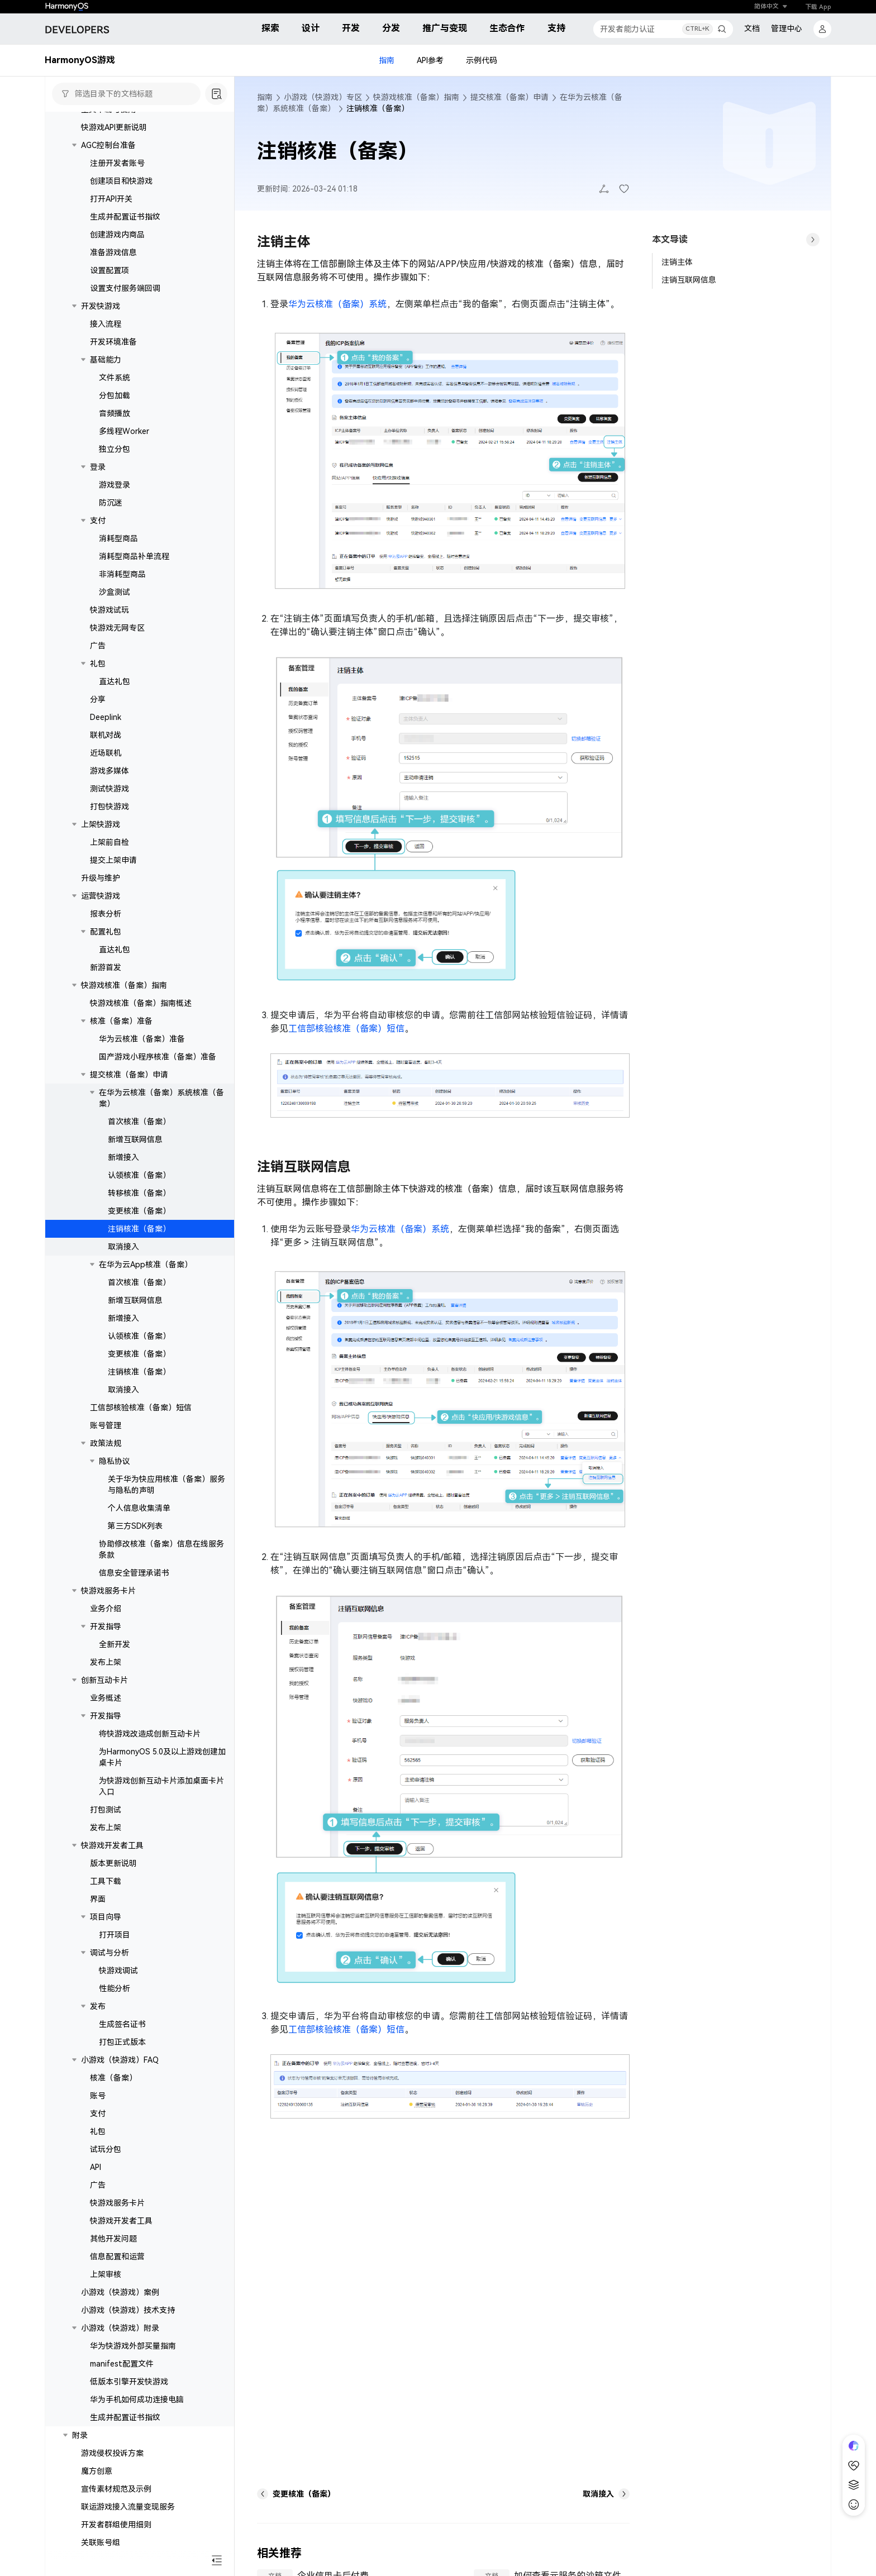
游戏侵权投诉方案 (112, 2453)
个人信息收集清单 (139, 1508)
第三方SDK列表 (135, 1525)
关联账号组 (100, 2542)
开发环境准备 (113, 341)
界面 (98, 1899)
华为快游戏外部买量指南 (133, 2345)
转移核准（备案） (139, 1193)
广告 (98, 645)
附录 (80, 2435)
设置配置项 (109, 270)
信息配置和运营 (117, 2256)
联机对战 (105, 735)
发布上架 (105, 1662)
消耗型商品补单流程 (134, 556)
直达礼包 (114, 681)
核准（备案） (113, 2077)
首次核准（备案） (139, 1121)
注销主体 (677, 261)
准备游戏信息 (113, 252)
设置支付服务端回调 (125, 288)
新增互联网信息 (135, 1139)
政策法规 (105, 1443)
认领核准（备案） (139, 1175)
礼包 (98, 663)
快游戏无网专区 (117, 627)
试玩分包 (105, 2149)
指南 (386, 60)
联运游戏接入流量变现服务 (128, 2506)
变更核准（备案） (139, 1210)
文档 (752, 28)
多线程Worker (124, 431)
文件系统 (114, 377)
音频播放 (114, 413)
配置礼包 (105, 931)
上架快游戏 (100, 824)
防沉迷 (110, 502)
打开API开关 (111, 198)
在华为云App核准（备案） (145, 1264)
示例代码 (481, 60)
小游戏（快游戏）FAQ (120, 2059)
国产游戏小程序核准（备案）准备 (157, 1056)
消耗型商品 (118, 538)
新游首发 (105, 967)
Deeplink (105, 717)
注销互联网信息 (688, 279)
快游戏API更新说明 (114, 127)
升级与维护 (100, 878)
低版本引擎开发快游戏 (129, 2381)
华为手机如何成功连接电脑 (137, 2399)
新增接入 (123, 1157)
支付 (98, 520)
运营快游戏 (100, 895)
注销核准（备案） (139, 1228)
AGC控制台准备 (108, 145)
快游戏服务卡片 (108, 1590)
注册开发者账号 (117, 163)
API (95, 2167)
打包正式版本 (122, 2042)
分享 (98, 699)
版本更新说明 (113, 1863)
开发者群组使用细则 (116, 2524)
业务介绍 (105, 1608)
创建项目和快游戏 (121, 180)
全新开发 (114, 1644)
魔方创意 (96, 2471)
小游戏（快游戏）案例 (120, 2292)
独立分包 (114, 449)
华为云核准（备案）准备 (142, 1038)
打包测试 (105, 1809)
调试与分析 (109, 1952)
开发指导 (105, 1626)
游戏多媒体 (109, 770)
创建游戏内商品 (117, 234)
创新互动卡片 (104, 1680)
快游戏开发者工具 (112, 1845)
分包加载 (114, 395)
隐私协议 (114, 1461)
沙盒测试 (114, 592)
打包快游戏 (109, 806)
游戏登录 (114, 484)
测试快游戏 (109, 788)
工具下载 (105, 1881)
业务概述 (105, 1698)
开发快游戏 (100, 306)
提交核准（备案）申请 (129, 1074)
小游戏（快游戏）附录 (120, 2328)
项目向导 (105, 1916)
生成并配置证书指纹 (125, 216)
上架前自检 (109, 842)
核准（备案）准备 (121, 1021)
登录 (98, 466)
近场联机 (105, 752)
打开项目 (114, 1934)
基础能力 (105, 359)
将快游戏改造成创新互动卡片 (150, 1733)
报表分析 (105, 913)
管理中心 (786, 28)
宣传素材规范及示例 (116, 2488)
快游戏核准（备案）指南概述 (141, 1003)
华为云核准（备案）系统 (337, 304)
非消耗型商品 (122, 574)
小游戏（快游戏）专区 (323, 97)
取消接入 (123, 1246)
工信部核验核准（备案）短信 (141, 1407)
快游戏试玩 (109, 609)
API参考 (430, 60)
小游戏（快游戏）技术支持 (128, 2310)
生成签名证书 (122, 2024)
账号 (98, 2095)
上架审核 (105, 2274)
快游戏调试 (118, 1970)
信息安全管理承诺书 (134, 1572)
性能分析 (114, 1988)
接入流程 (105, 323)
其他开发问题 (113, 2238)
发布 (98, 2006)
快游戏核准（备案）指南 (124, 985)
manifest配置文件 (122, 2363)
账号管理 (105, 1425)
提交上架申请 (113, 860)
